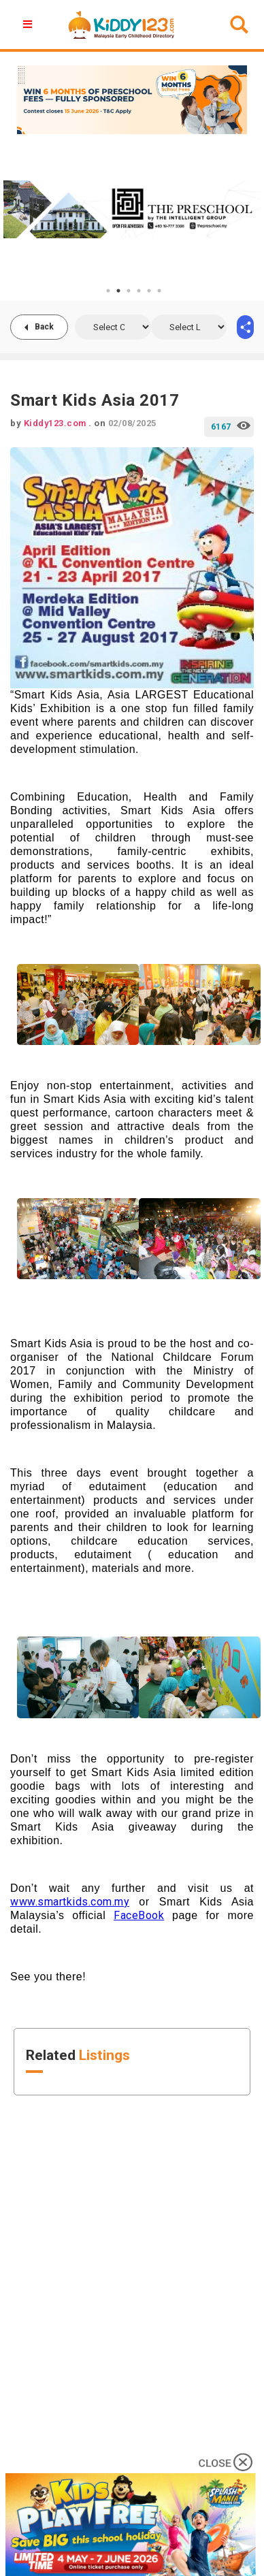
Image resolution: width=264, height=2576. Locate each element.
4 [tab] (139, 290)
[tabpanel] (132, 209)
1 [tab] (108, 290)
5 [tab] (149, 290)
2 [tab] (118, 290)
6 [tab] (159, 290)
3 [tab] (128, 290)
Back (44, 327)
